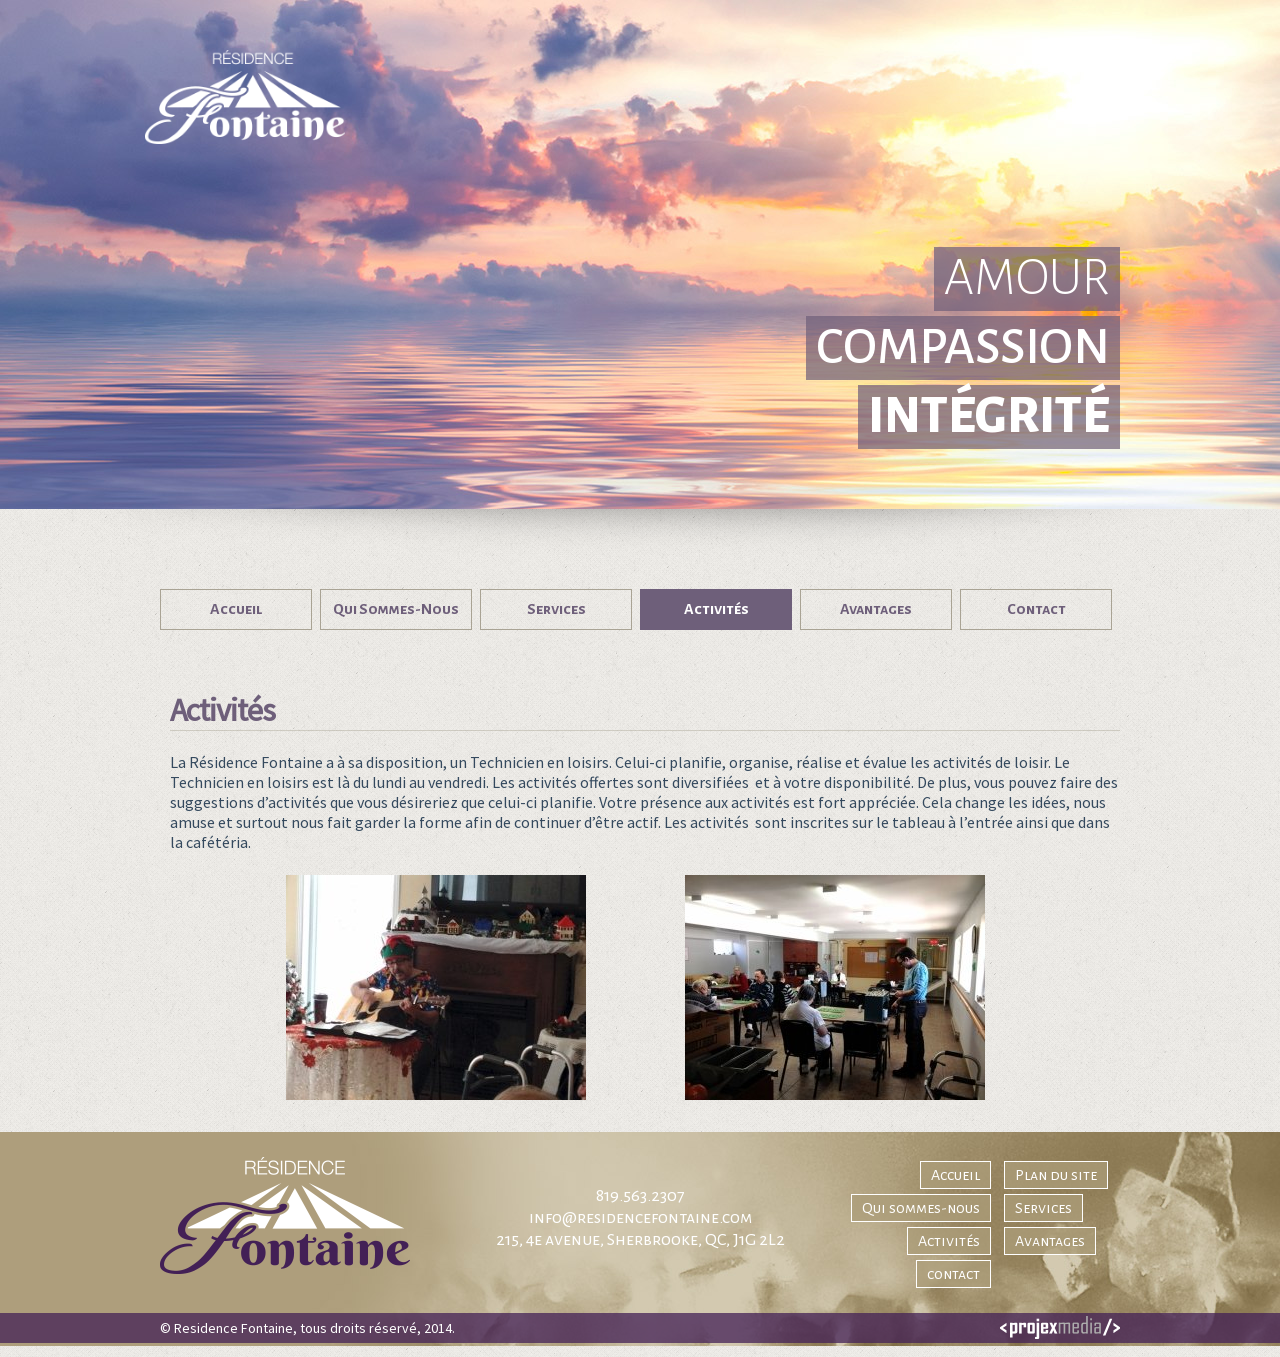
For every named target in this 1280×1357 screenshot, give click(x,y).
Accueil (955, 1175)
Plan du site (1056, 1175)
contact (953, 1274)
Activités (949, 1241)
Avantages (1050, 1241)
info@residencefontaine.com (640, 1218)
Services (1043, 1208)
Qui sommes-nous (921, 1208)
